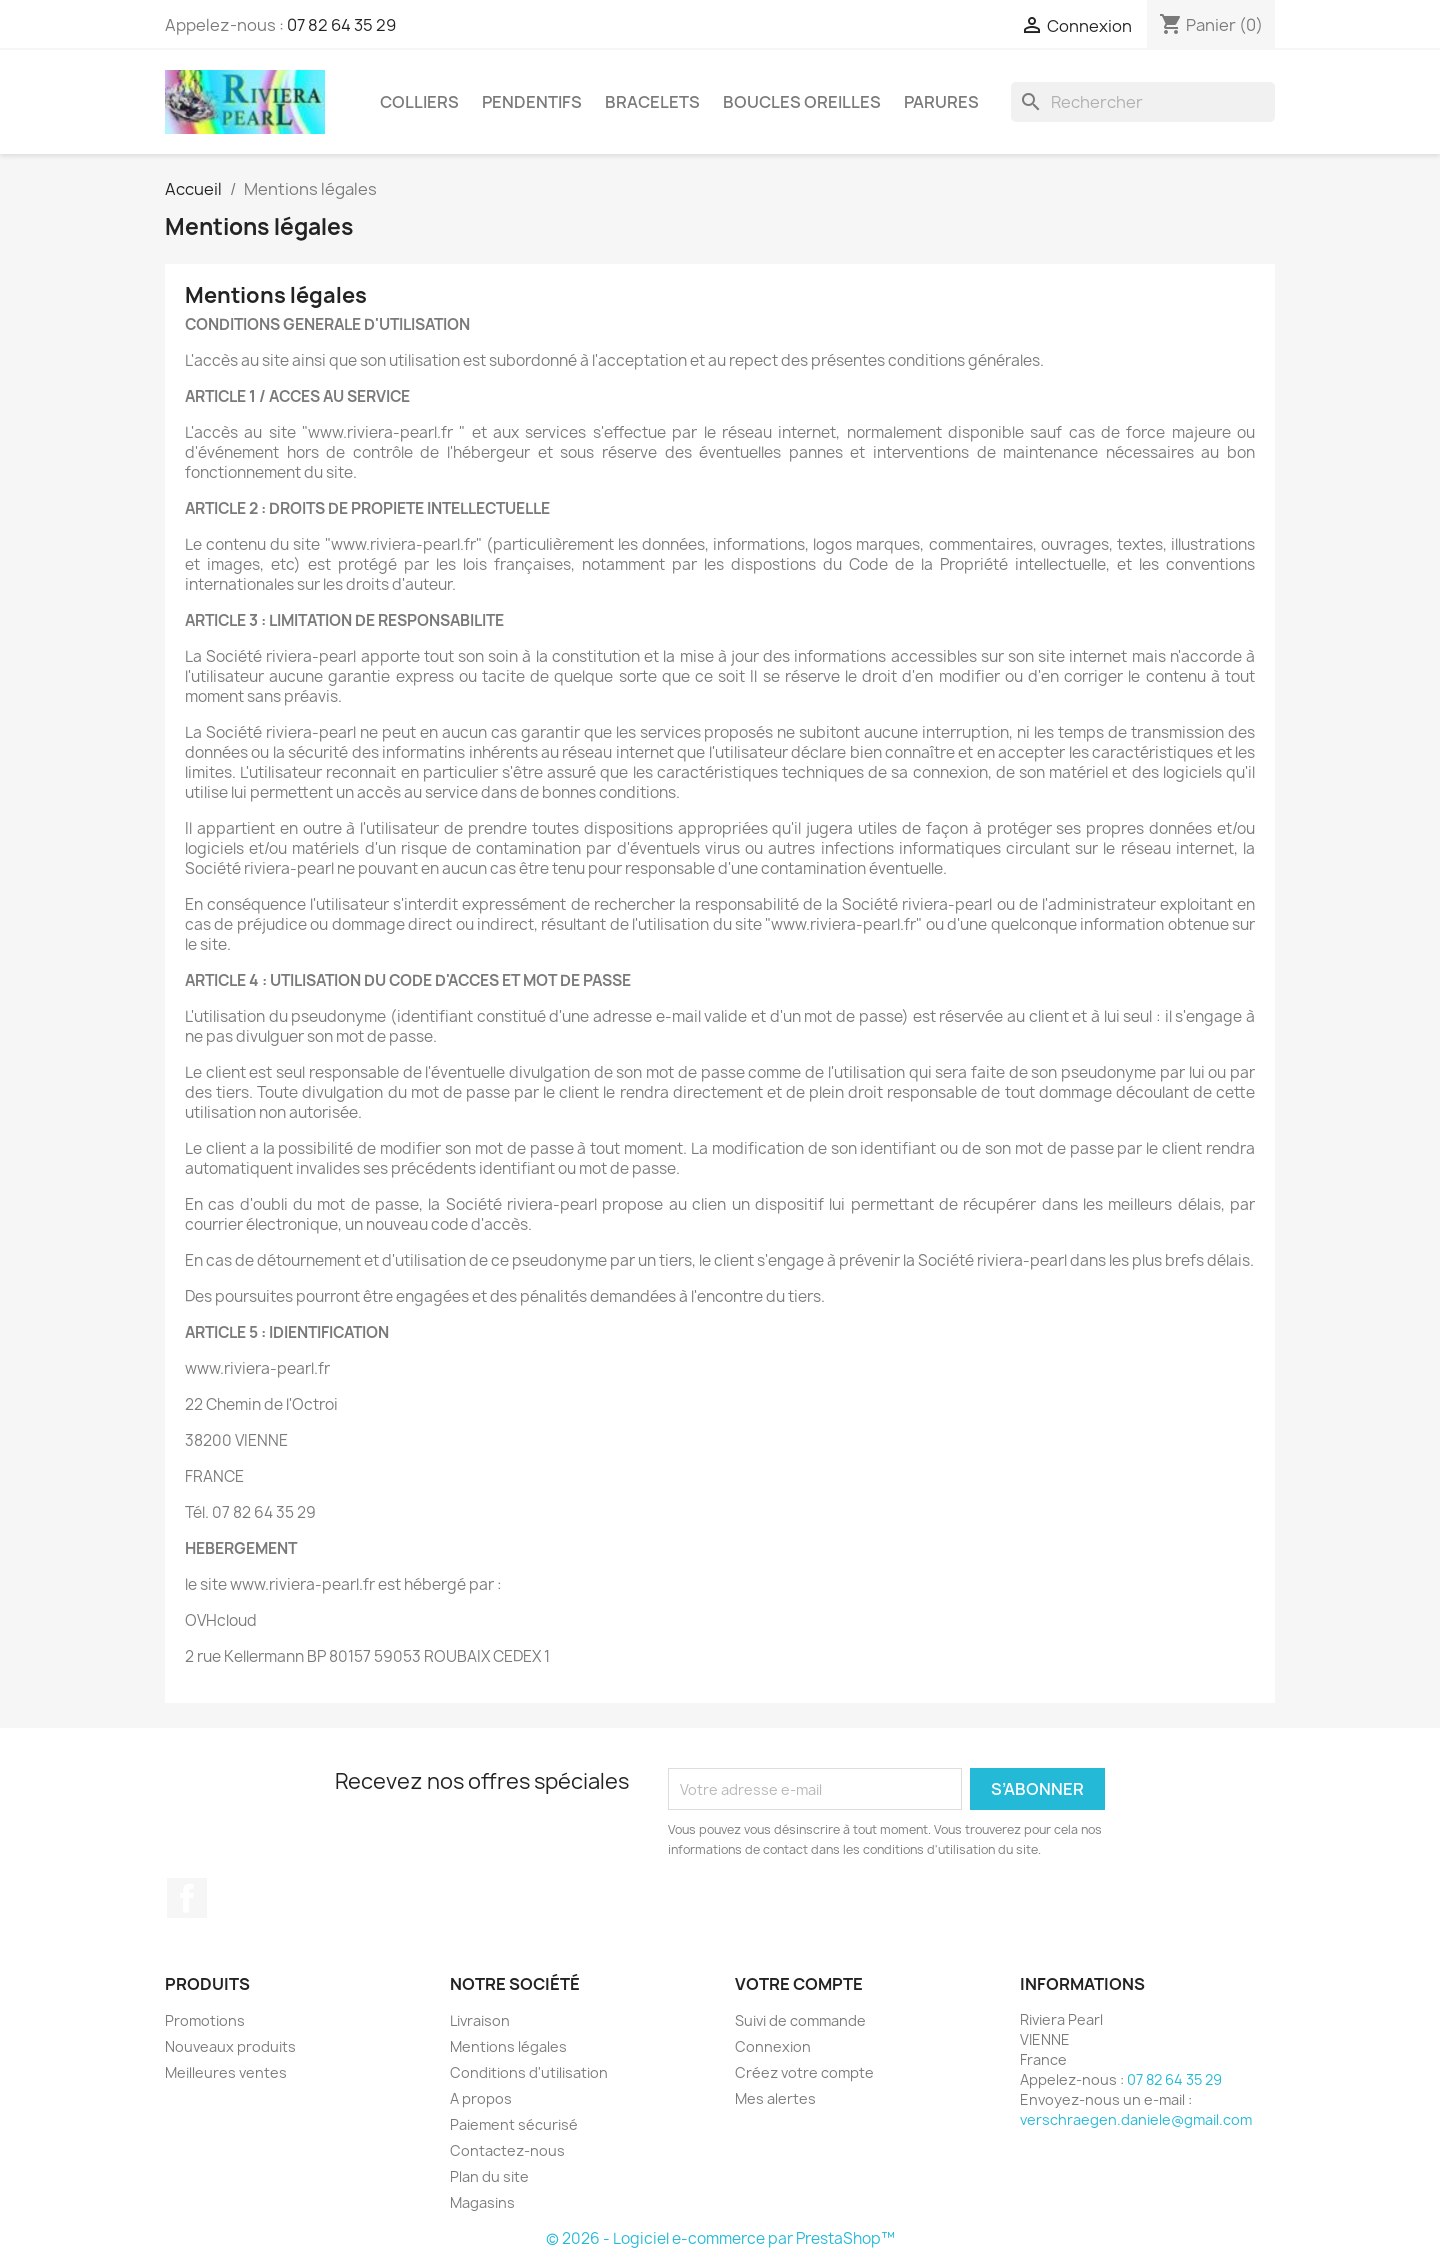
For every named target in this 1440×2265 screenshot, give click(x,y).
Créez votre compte (804, 2072)
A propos (481, 2098)
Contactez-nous (507, 2150)
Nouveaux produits (230, 2046)
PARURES (941, 102)
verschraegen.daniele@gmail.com (1136, 2119)
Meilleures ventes (226, 2072)
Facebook (187, 1898)
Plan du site (489, 2176)
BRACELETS (652, 102)
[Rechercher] (1143, 102)
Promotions (205, 2020)
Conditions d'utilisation (529, 2072)
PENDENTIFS (532, 102)
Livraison (480, 2020)
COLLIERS (419, 102)
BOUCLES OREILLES (802, 102)
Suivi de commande (800, 2020)
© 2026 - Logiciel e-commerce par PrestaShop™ (720, 2238)
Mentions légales (508, 2046)
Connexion (773, 2046)
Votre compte (799, 1984)
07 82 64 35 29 (341, 25)
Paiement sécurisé (514, 2124)
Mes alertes (775, 2098)
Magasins (482, 2202)
